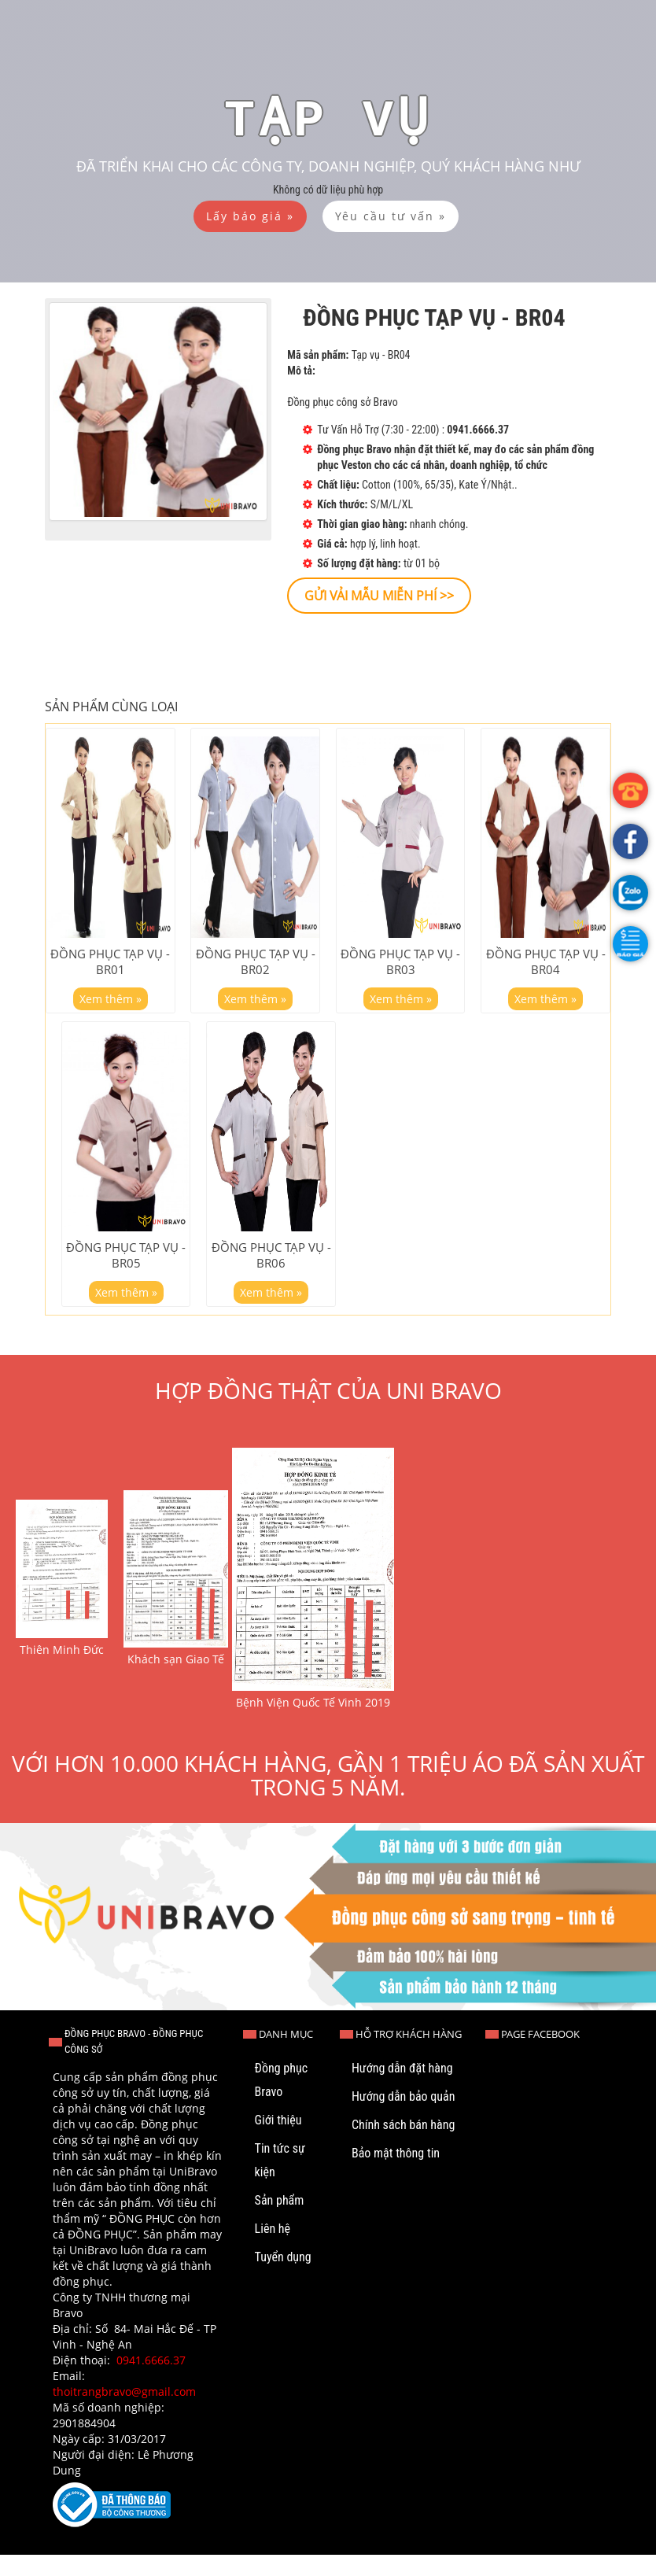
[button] (630, 943)
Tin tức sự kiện (280, 2181)
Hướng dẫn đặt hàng (402, 2089)
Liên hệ (272, 2249)
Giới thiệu (278, 2141)
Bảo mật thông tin (396, 2174)
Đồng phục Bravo (281, 2101)
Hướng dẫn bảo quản (403, 2117)
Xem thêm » (110, 1008)
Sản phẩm (279, 2221)
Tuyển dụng (283, 2278)
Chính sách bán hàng (403, 2146)
